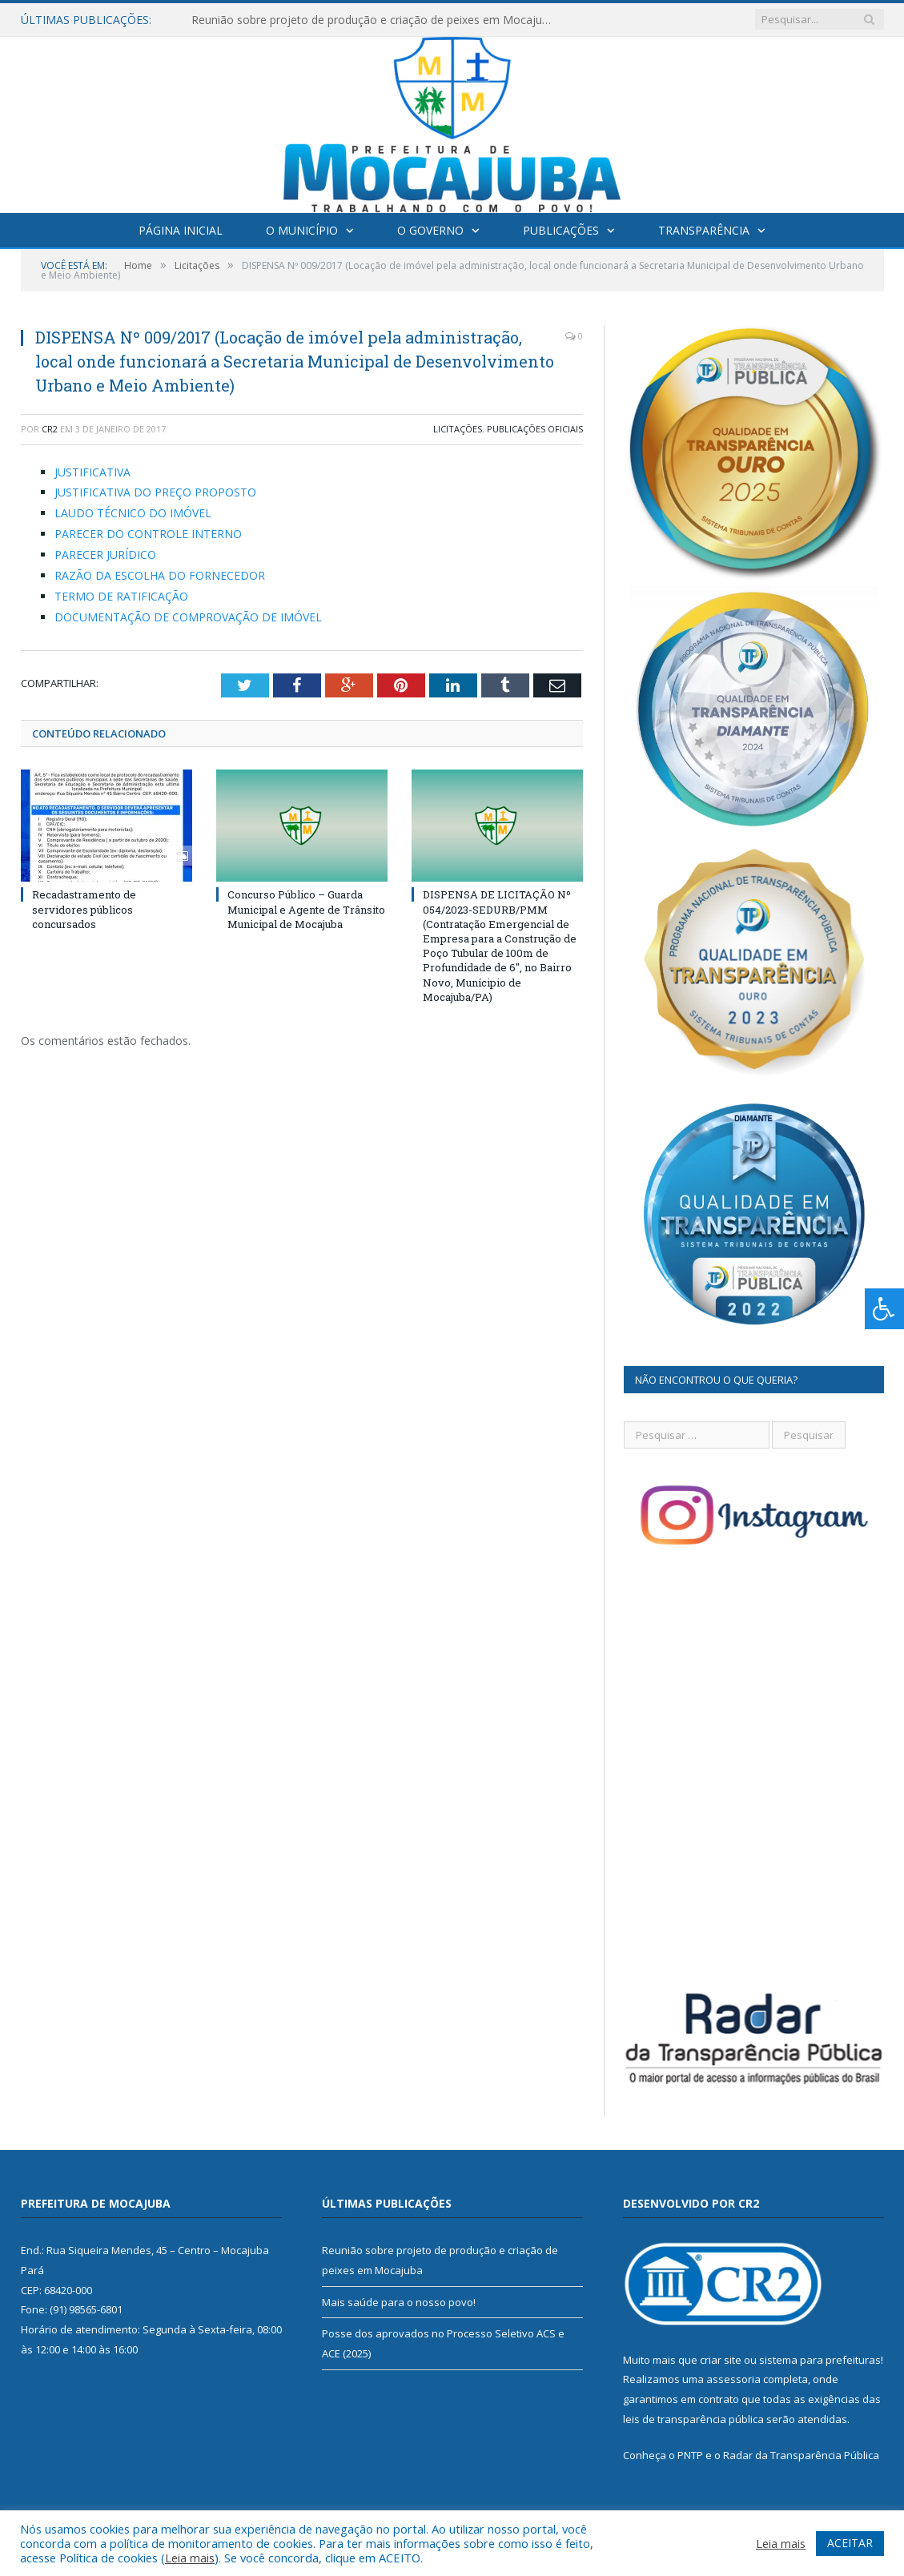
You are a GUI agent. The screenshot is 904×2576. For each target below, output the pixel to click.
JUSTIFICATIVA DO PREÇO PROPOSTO (155, 492)
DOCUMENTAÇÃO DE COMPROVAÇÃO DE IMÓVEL (188, 617)
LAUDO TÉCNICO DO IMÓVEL (132, 512)
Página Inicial (181, 230)
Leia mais (190, 2558)
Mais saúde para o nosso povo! (399, 2302)
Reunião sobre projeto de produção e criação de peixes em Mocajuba (373, 20)
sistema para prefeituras (820, 2360)
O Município (302, 230)
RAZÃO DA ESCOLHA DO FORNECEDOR (159, 575)
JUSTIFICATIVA (92, 472)
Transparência (703, 230)
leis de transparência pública (693, 2419)
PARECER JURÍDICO (105, 554)
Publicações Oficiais (535, 429)
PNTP (690, 2455)
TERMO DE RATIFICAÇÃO (121, 596)
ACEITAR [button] (850, 2542)
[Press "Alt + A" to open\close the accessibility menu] (884, 1308)
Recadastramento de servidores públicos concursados (84, 908)
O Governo (430, 230)
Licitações (457, 429)
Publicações (561, 230)
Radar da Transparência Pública (801, 2455)
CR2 (50, 429)
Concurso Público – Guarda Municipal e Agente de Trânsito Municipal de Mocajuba (306, 908)
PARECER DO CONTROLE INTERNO (148, 533)
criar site (720, 2360)
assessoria (733, 2379)
